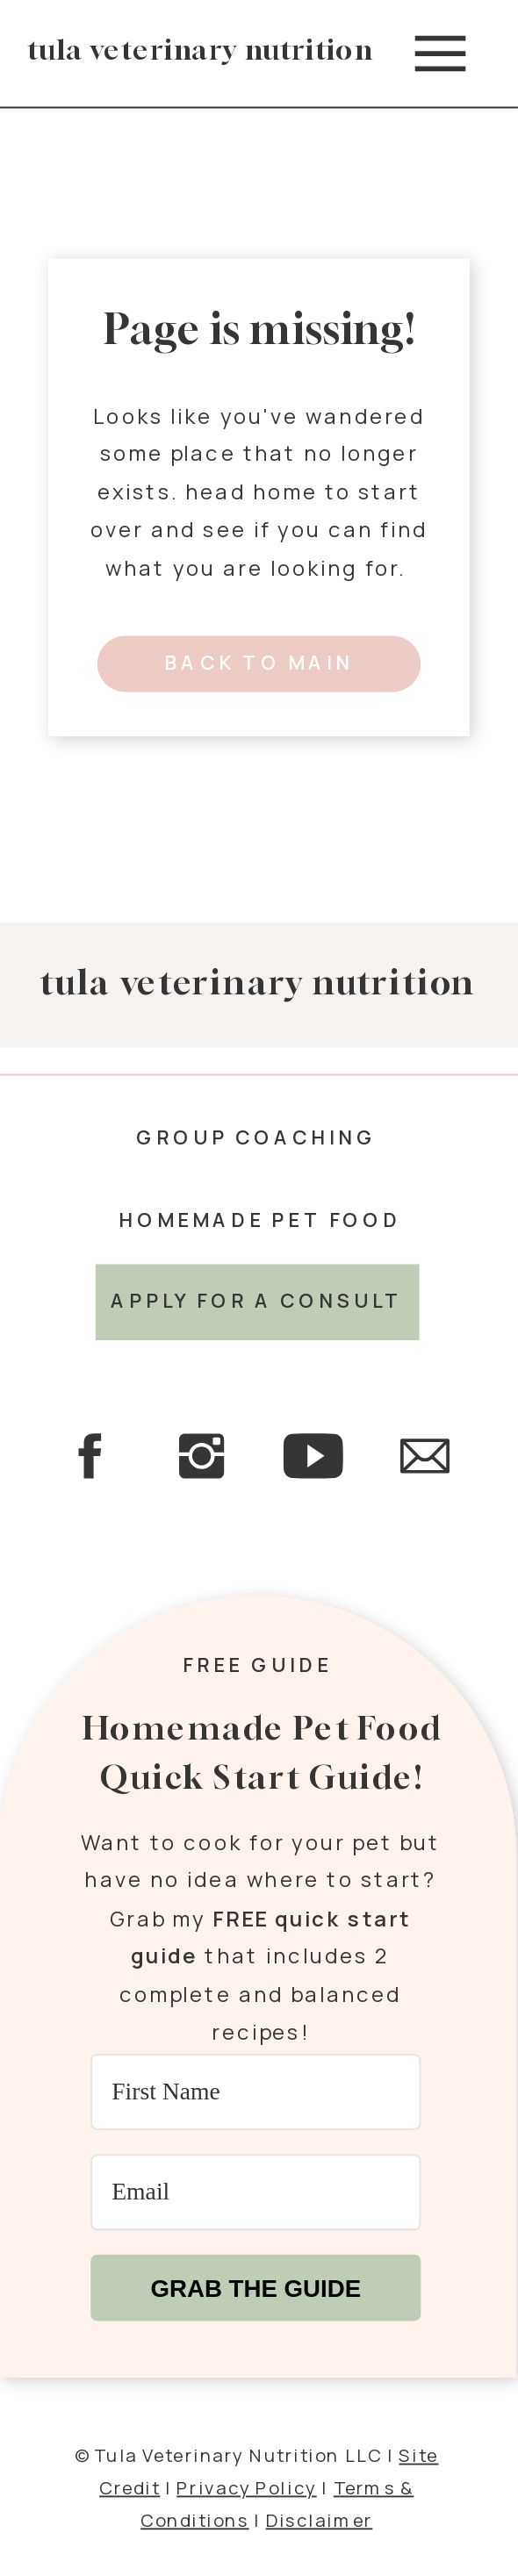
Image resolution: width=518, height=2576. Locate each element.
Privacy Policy (246, 2486)
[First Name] (255, 2092)
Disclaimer (319, 2518)
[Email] (255, 2192)
